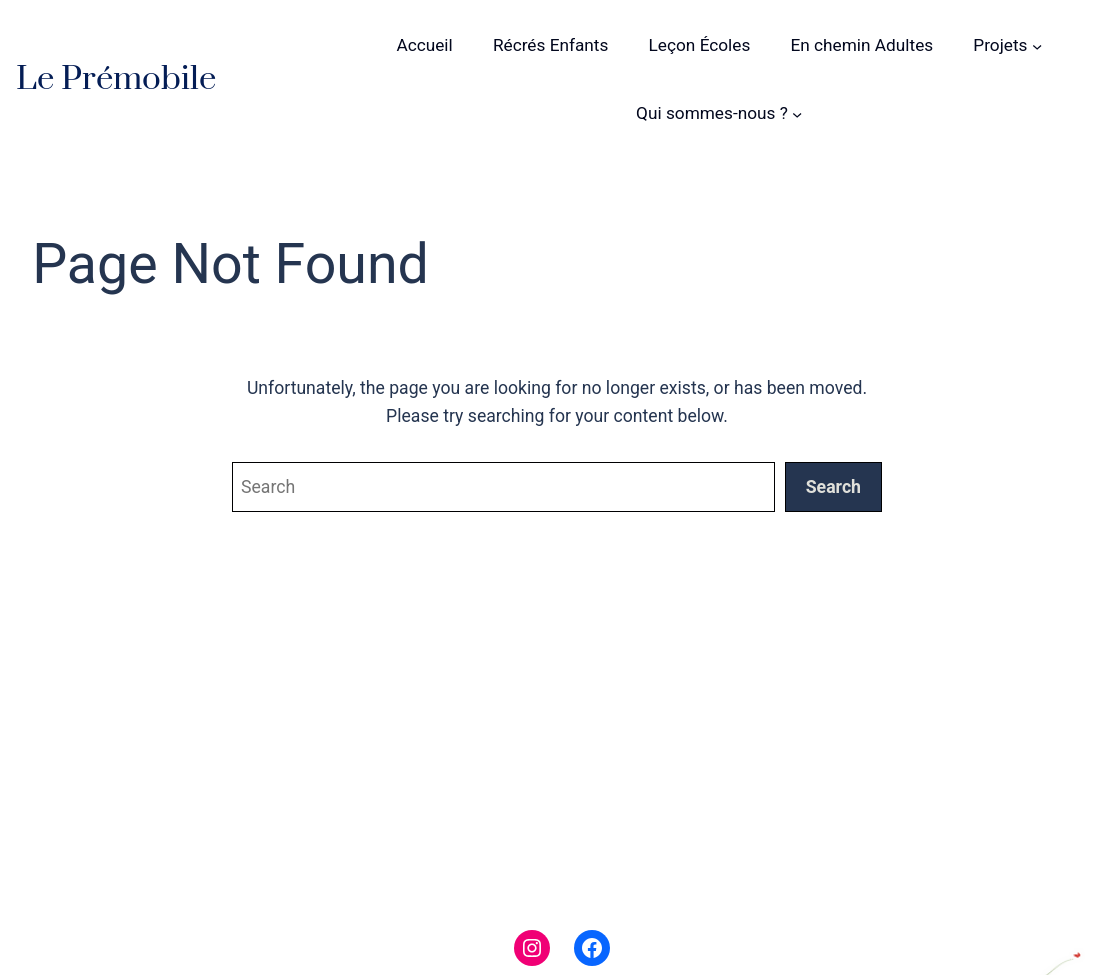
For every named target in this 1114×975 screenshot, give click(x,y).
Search (833, 487)
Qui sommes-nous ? (712, 113)
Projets (1000, 45)
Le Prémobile (116, 79)
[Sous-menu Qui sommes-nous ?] (797, 113)
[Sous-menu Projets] (1037, 46)
